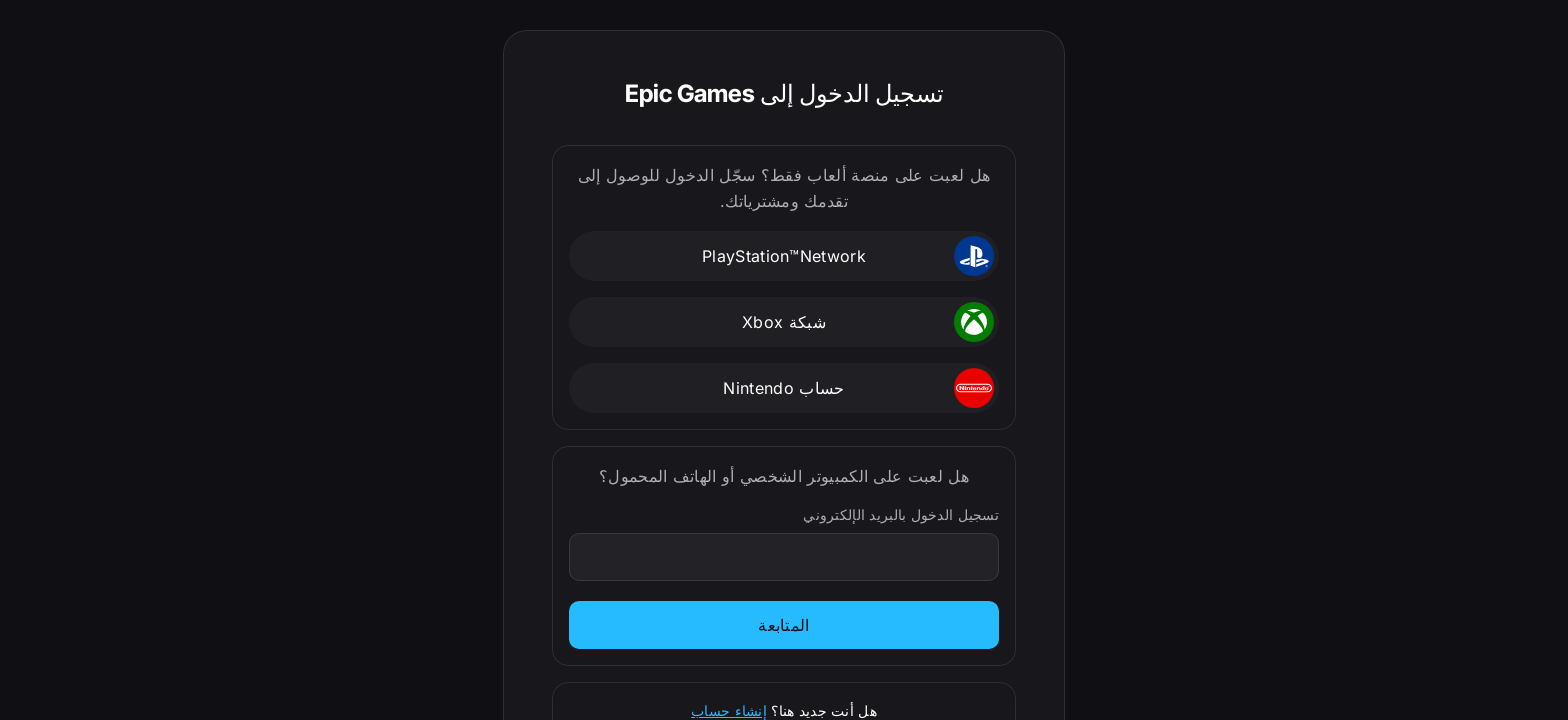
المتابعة (784, 625)
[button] (784, 256)
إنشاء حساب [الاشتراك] (729, 710)
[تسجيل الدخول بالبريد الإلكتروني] (783, 557)
